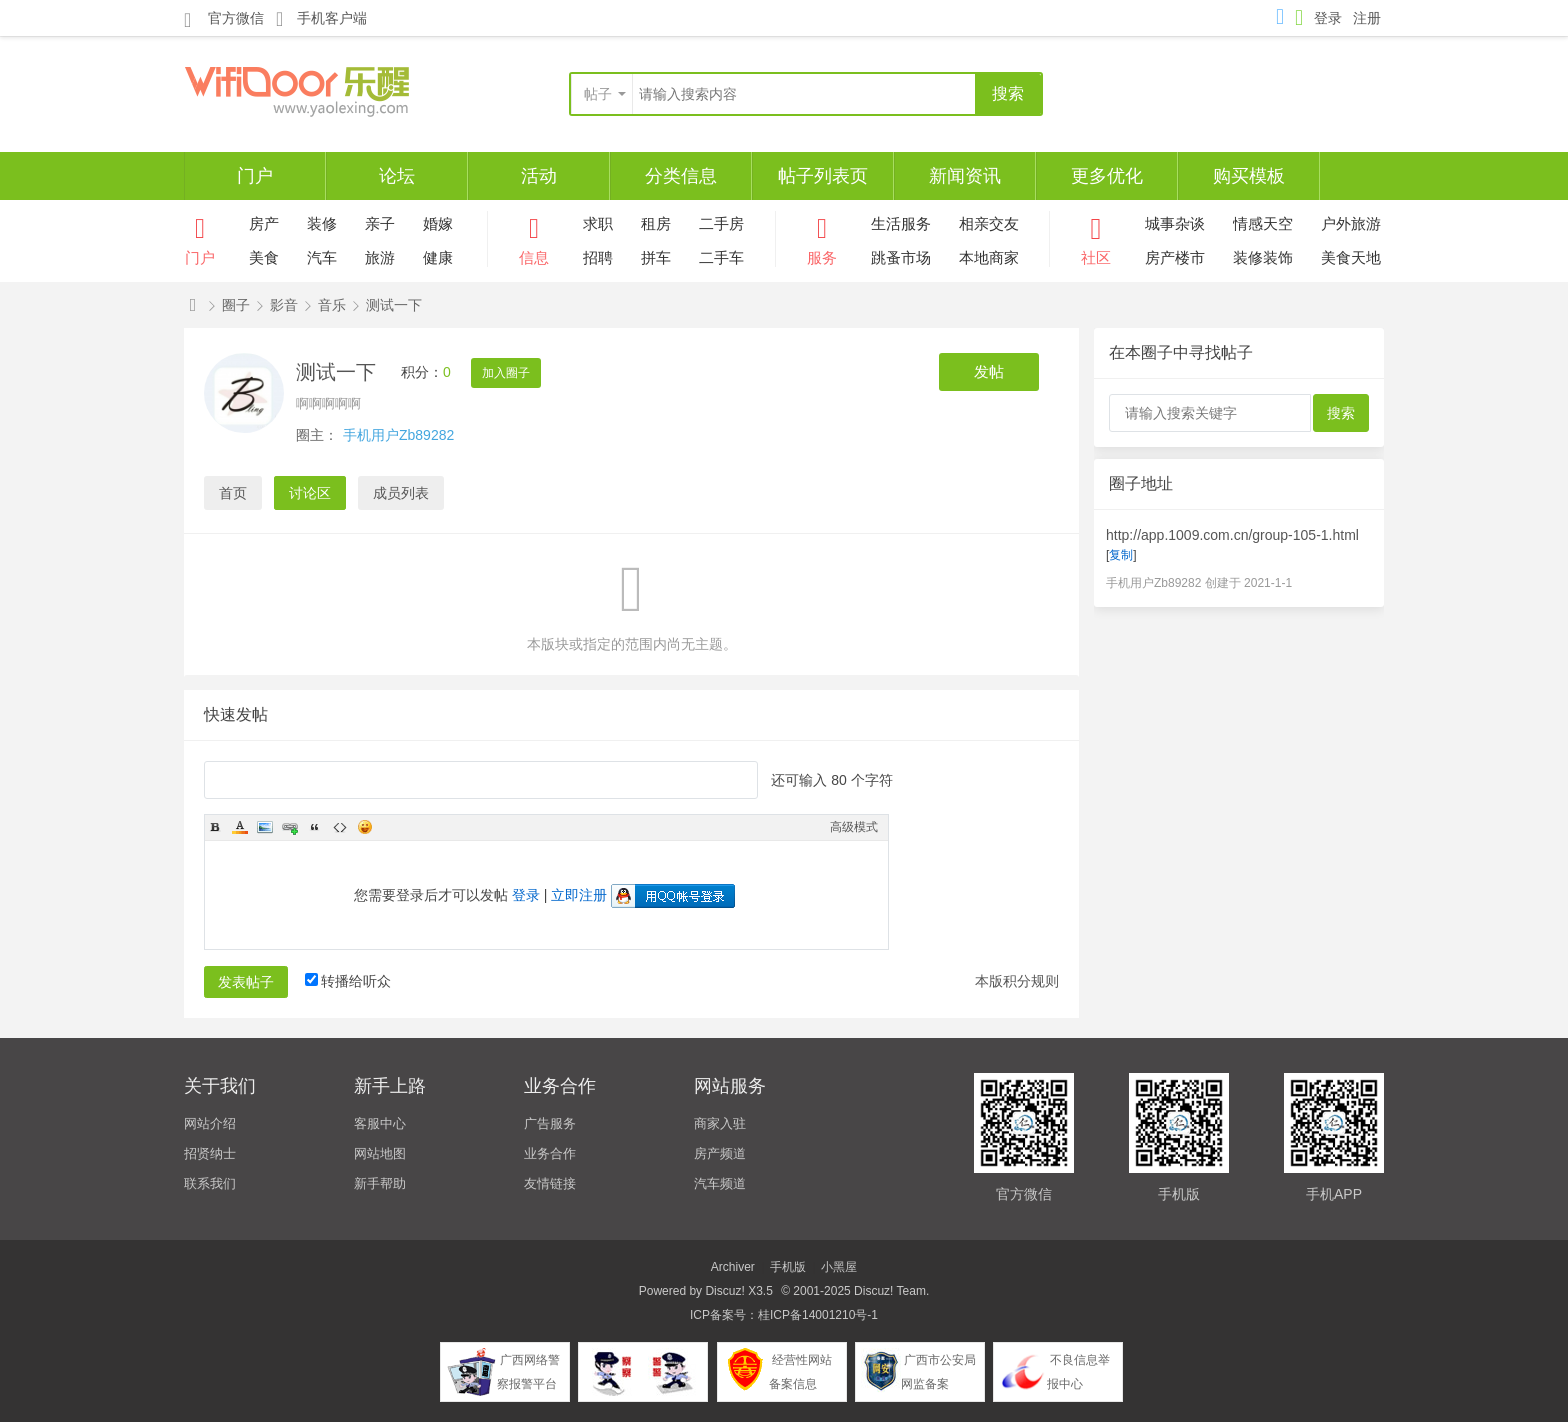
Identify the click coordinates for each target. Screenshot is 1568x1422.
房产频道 (720, 1153)
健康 (438, 257)
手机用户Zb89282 (398, 435)
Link (290, 827)
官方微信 (224, 19)
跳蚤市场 (901, 257)
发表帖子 (246, 982)
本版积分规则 (1017, 981)
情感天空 (1263, 223)
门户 (255, 176)
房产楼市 (1175, 257)
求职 (598, 223)
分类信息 (681, 176)
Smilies (365, 827)
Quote (315, 827)
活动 (539, 176)
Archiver (733, 1267)
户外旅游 (1351, 223)
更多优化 (1107, 176)
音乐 (332, 305)
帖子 (598, 94)
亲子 (380, 223)
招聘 (598, 257)
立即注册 (579, 895)
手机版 (788, 1267)
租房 (656, 223)
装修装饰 (1263, 257)
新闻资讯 (965, 176)
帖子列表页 (823, 176)
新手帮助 (380, 1183)
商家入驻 (720, 1123)
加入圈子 (506, 373)
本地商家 (989, 257)
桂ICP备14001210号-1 (818, 1315)
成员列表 (401, 493)
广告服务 (550, 1123)
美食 (264, 257)
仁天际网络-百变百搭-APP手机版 (193, 305)
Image (265, 827)
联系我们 (210, 1183)
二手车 (721, 257)
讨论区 (310, 493)
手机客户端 (321, 18)
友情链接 (550, 1183)
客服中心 (380, 1123)
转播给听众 (348, 981)
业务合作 (550, 1153)
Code (340, 827)
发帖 (989, 371)
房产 (264, 223)
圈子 (236, 305)
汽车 (322, 257)
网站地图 (380, 1153)
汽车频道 (720, 1183)
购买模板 (1249, 176)
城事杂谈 (1175, 223)
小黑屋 (839, 1267)
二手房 (721, 223)
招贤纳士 (210, 1153)
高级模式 (854, 827)
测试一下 (394, 305)
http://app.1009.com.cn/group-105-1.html (1232, 535)
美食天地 (1351, 257)
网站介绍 (210, 1123)
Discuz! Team (890, 1291)
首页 (233, 493)
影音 (284, 305)
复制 (1121, 555)
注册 (1367, 18)
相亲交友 (989, 223)
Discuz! (724, 1291)
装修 (322, 223)
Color (240, 827)
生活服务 (901, 223)
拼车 (656, 257)
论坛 (397, 176)
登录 (1328, 18)
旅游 (380, 257)
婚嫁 (438, 223)
